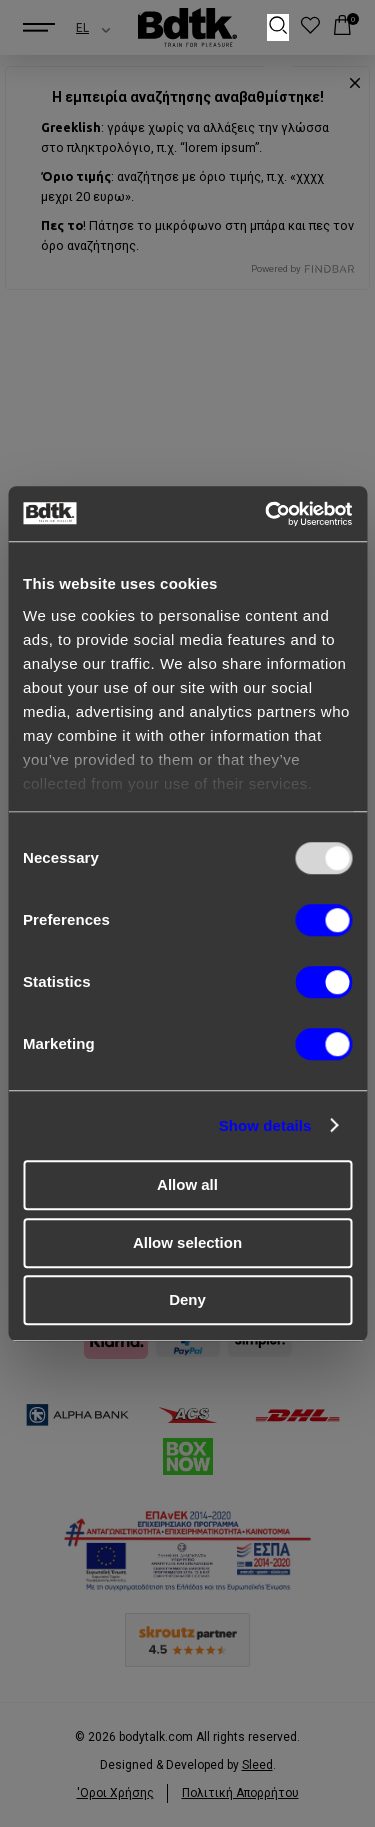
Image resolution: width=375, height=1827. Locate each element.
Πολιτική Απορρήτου (240, 1793)
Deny (187, 1299)
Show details (265, 1125)
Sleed (257, 1765)
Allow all (187, 1184)
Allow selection (187, 1242)
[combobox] (75, 28)
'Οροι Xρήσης (115, 1793)
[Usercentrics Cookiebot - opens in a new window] (267, 514)
